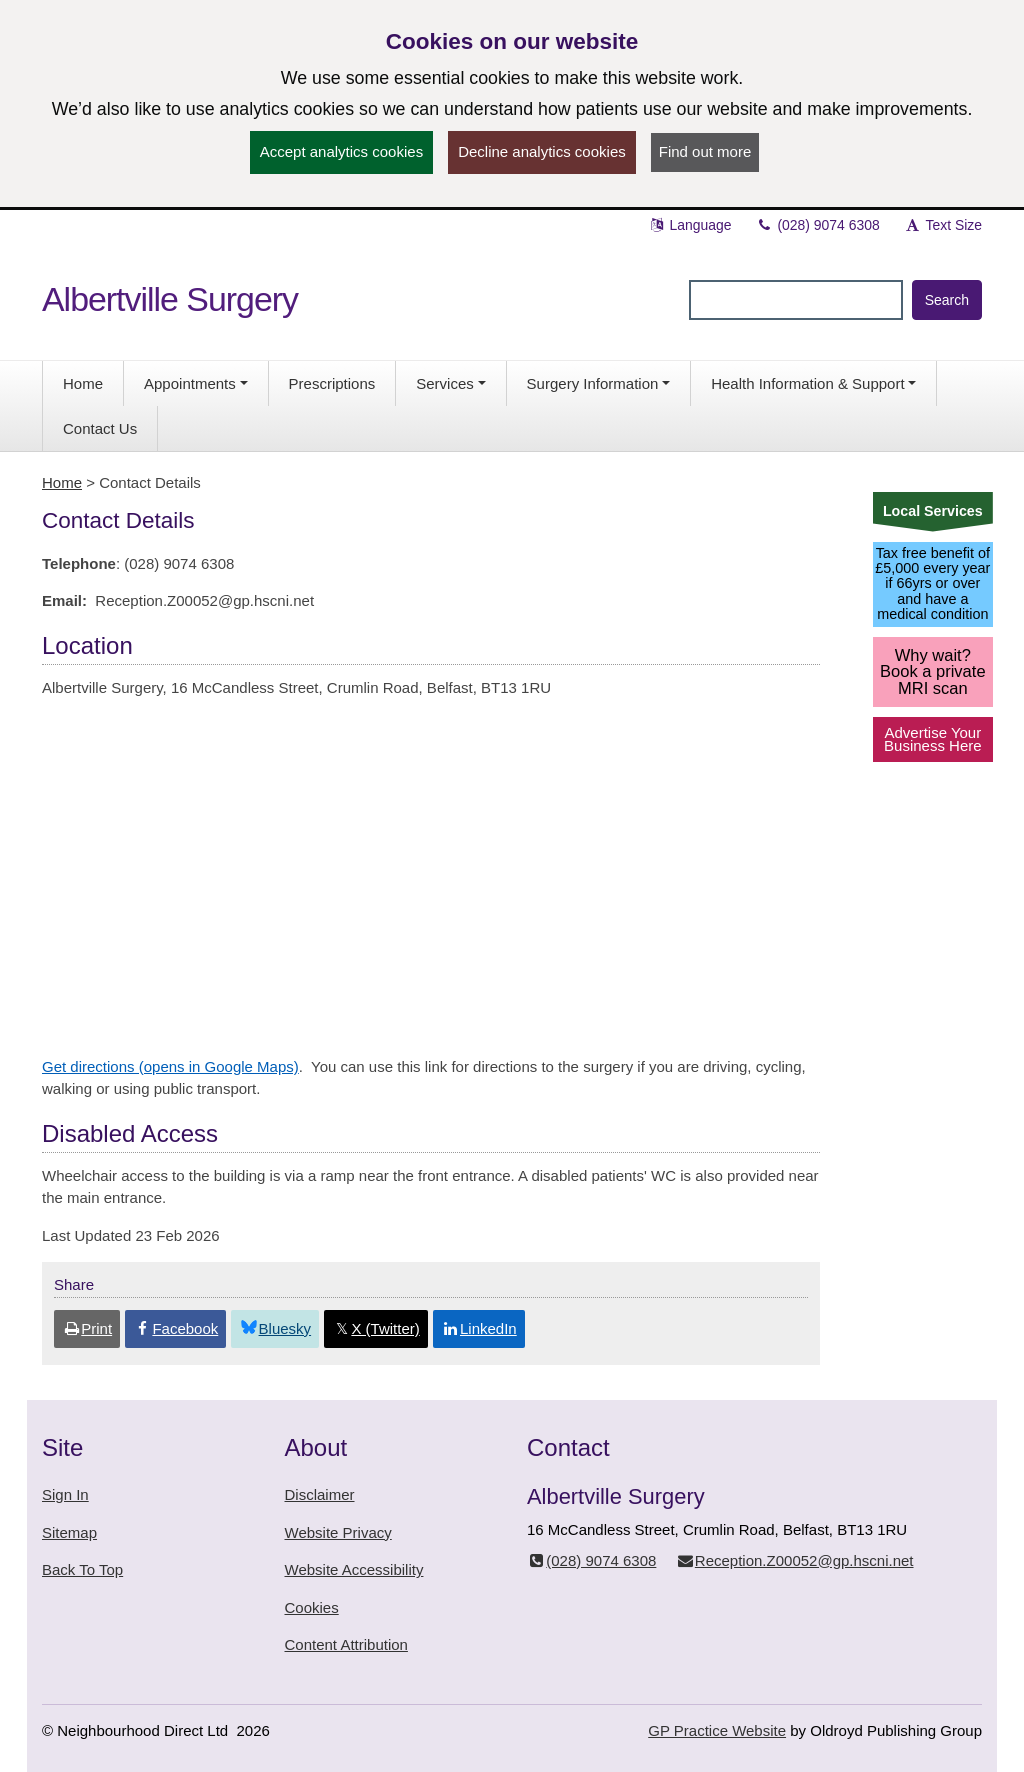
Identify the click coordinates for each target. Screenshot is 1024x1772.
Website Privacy (338, 1532)
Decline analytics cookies (542, 151)
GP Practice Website (717, 1730)
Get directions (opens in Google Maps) (170, 1066)
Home (62, 482)
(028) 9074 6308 (818, 225)
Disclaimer (320, 1494)
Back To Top (82, 1569)
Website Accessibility (354, 1569)
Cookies (312, 1607)
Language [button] (690, 225)
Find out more (705, 151)
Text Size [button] (943, 225)
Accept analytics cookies (341, 151)
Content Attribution (346, 1644)
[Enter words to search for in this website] (796, 300)
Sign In (65, 1494)
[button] (196, 383)
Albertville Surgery (170, 299)
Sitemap (69, 1532)
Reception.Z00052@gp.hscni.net (795, 1560)
